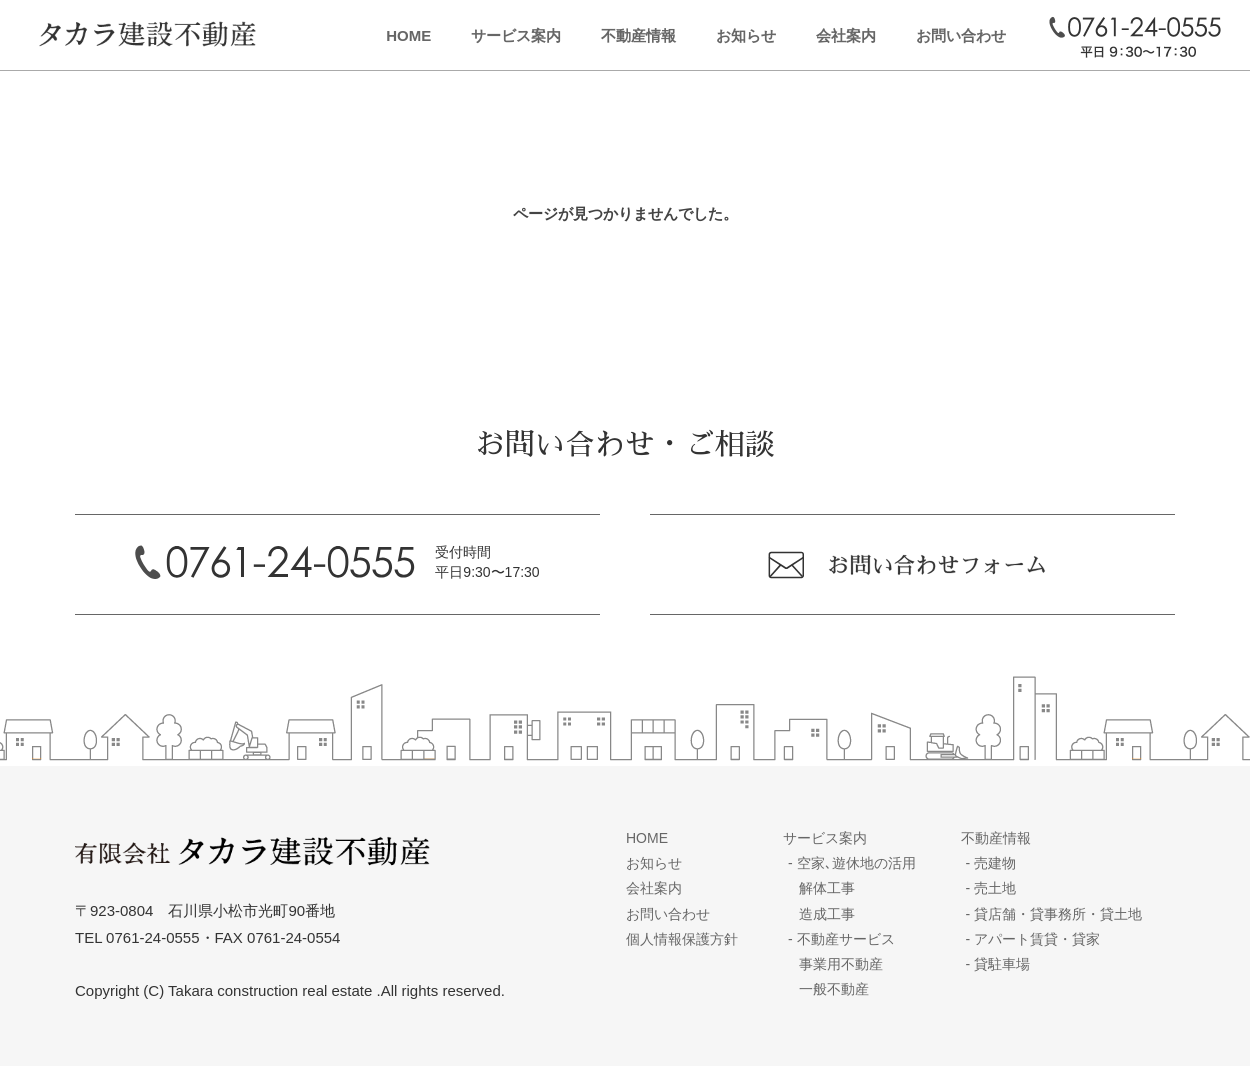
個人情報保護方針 (682, 939)
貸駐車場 (998, 964)
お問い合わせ (961, 35)
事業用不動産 (841, 964)
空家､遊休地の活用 (852, 863)
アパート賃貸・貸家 (1033, 939)
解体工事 (827, 888)
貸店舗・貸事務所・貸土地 (1054, 914)
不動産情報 (638, 35)
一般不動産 (834, 989)
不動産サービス (841, 939)
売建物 (991, 863)
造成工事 (827, 914)
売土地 (991, 888)
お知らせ (746, 35)
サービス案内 (516, 35)
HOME (408, 35)
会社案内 (846, 35)
